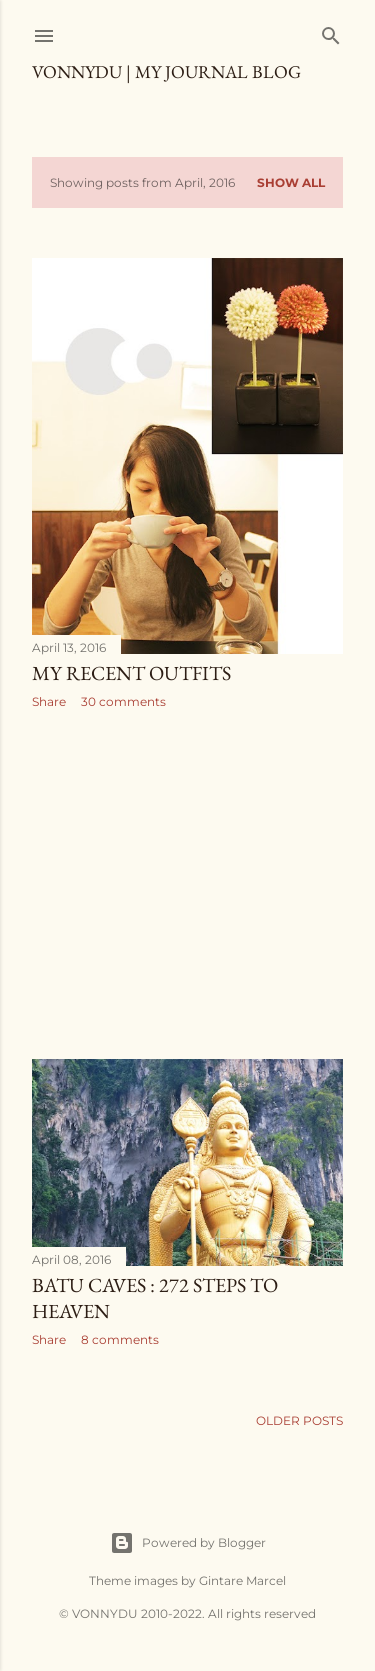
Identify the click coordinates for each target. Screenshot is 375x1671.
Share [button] (49, 701)
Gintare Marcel (242, 1580)
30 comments (123, 701)
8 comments (120, 1339)
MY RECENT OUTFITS (131, 673)
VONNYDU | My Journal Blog (166, 71)
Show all (291, 182)
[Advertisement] (187, 884)
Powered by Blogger (188, 1543)
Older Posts (299, 1420)
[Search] (331, 31)
